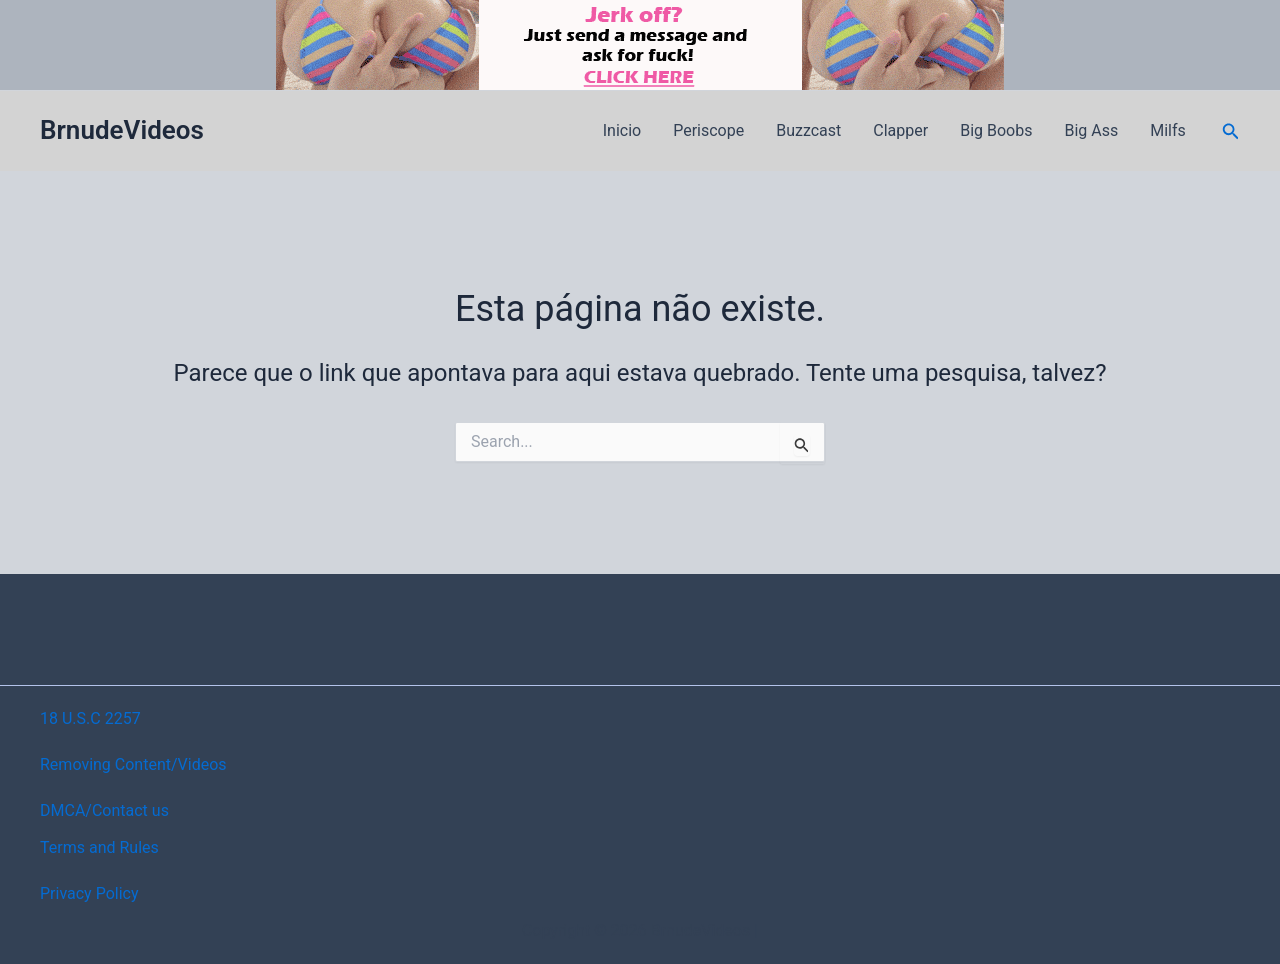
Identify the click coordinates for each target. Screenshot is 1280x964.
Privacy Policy (89, 893)
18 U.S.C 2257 (90, 718)
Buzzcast (808, 130)
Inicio (622, 130)
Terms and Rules (99, 847)
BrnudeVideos (122, 130)
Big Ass (1091, 130)
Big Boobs (996, 130)
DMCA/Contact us (104, 810)
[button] (1231, 131)
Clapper (900, 130)
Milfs (1168, 130)
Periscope (708, 130)
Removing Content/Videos (133, 764)
